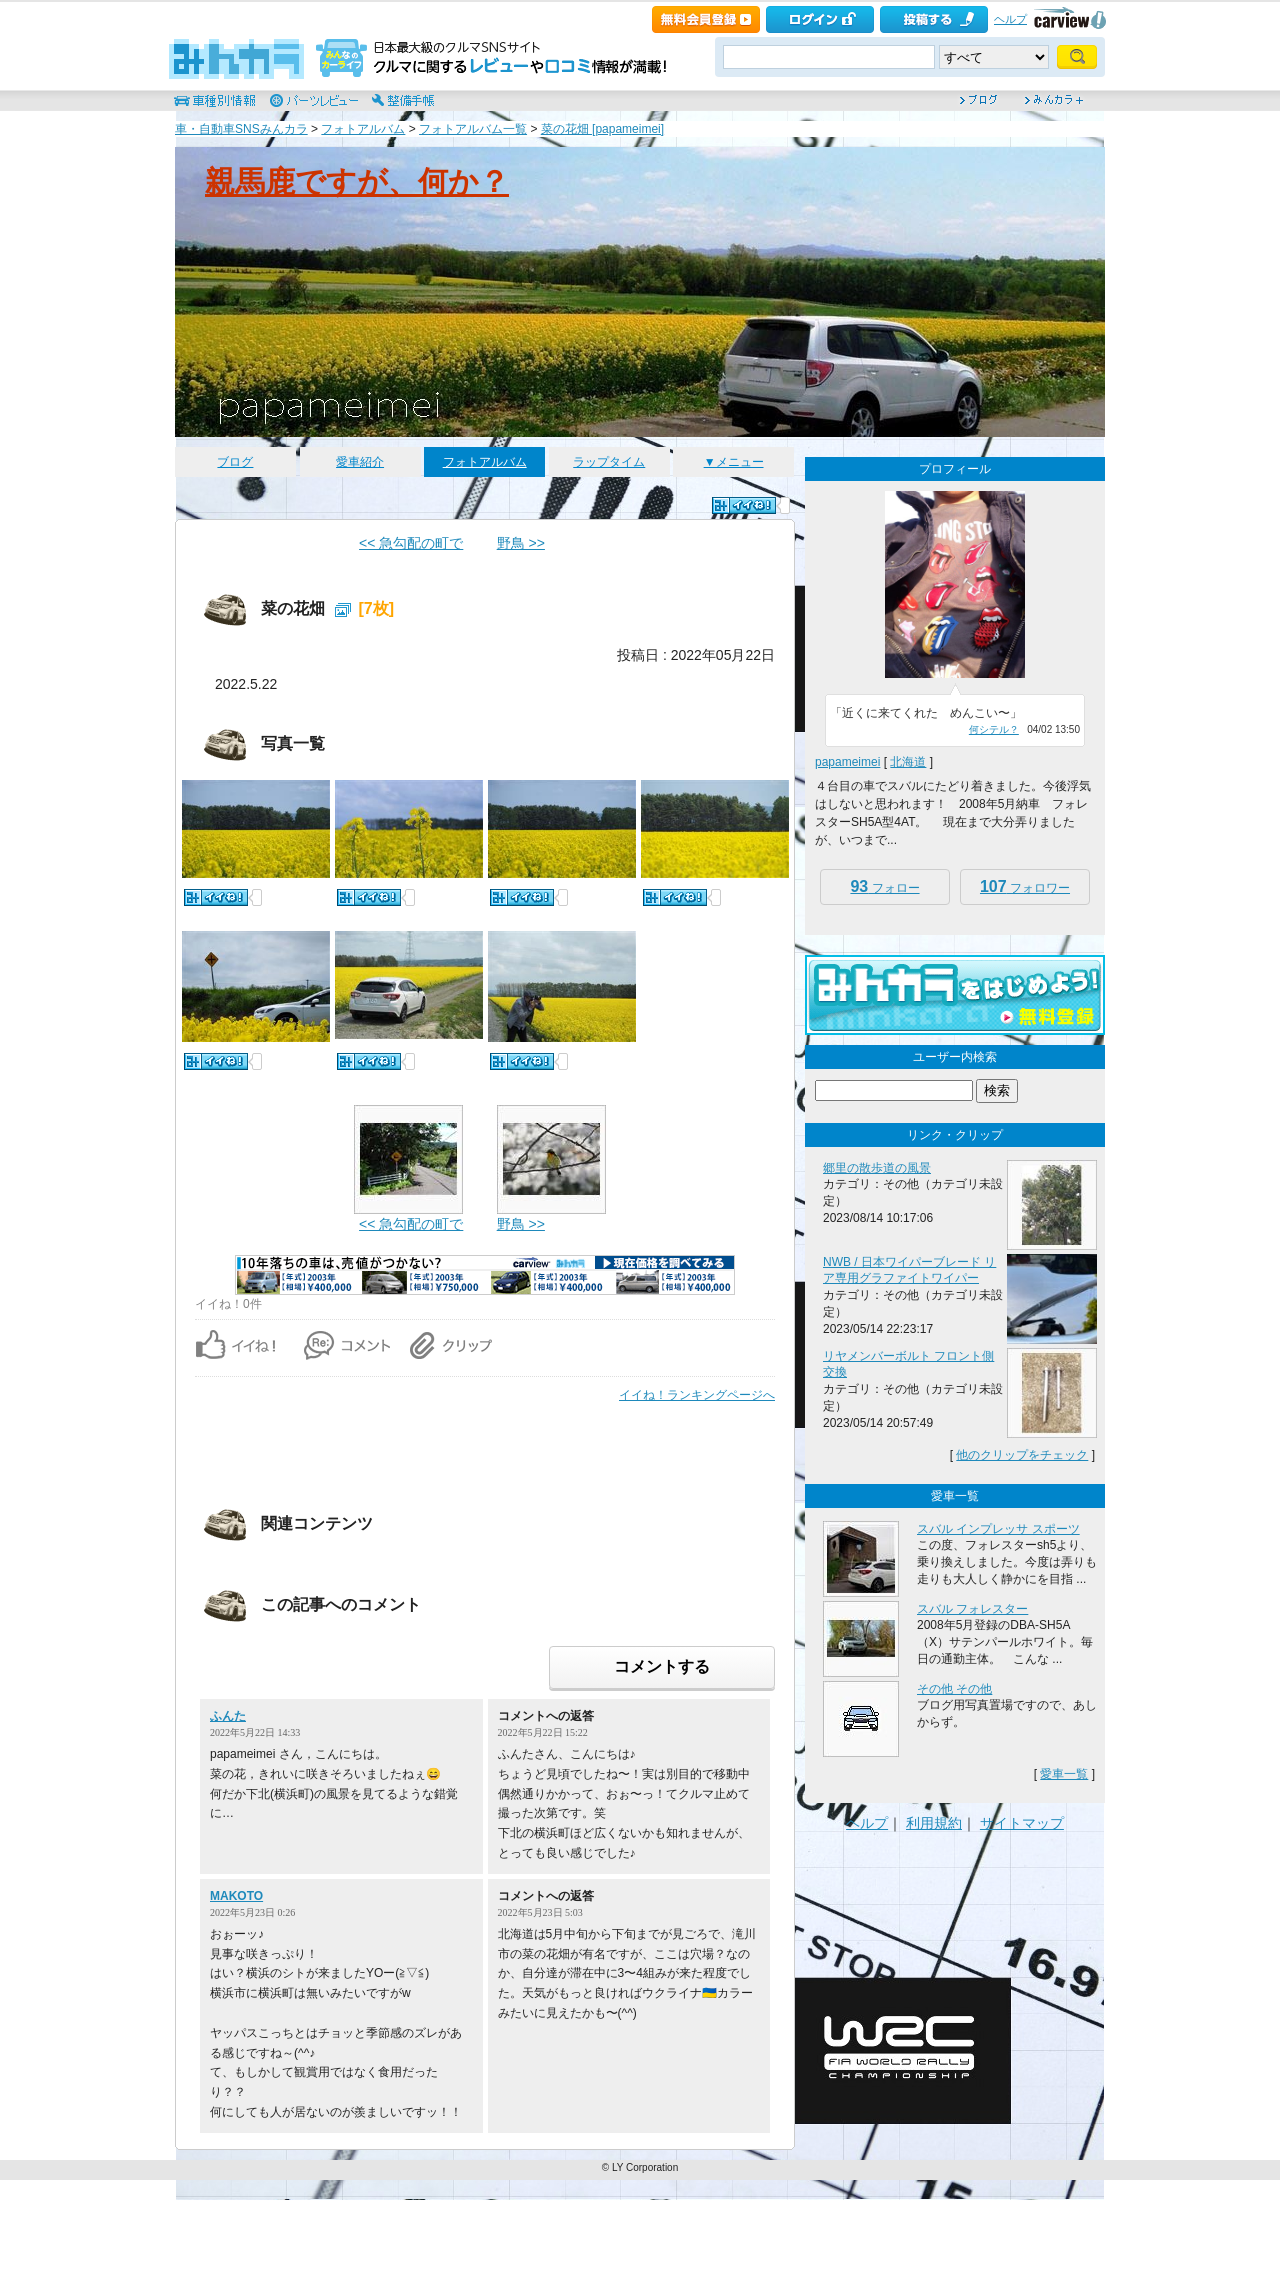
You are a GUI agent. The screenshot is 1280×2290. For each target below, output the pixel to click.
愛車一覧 (1064, 1774)
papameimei (847, 762)
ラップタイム (609, 462)
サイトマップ (1022, 1823)
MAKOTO (236, 1896)
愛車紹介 (360, 462)
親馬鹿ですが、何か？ (357, 181)
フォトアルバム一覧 (473, 129)
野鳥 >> (521, 543)
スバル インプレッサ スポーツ (998, 1529)
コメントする (662, 1666)
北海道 (908, 762)
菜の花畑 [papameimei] (602, 129)
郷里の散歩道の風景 (877, 1168)
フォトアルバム (363, 129)
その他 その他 (954, 1689)
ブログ (235, 462)
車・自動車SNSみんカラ (241, 129)
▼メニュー (734, 462)
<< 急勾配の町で (411, 543)
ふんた (228, 1716)
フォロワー (1025, 886)
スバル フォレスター (972, 1609)
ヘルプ (1010, 19)
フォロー (884, 886)
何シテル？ (994, 729)
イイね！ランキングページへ (697, 1395)
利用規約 (934, 1823)
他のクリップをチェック (1022, 1455)
